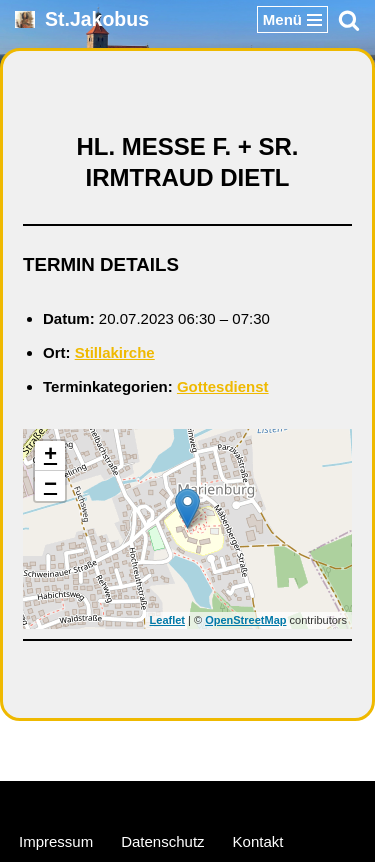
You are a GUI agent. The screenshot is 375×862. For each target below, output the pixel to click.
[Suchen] (349, 20)
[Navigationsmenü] (292, 19)
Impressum (56, 841)
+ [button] (50, 456)
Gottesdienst (223, 386)
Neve (91, 800)
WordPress (264, 800)
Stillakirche (115, 352)
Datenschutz (162, 841)
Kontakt (258, 841)
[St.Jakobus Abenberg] (82, 19)
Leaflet (167, 620)
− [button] (50, 486)
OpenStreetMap (245, 620)
